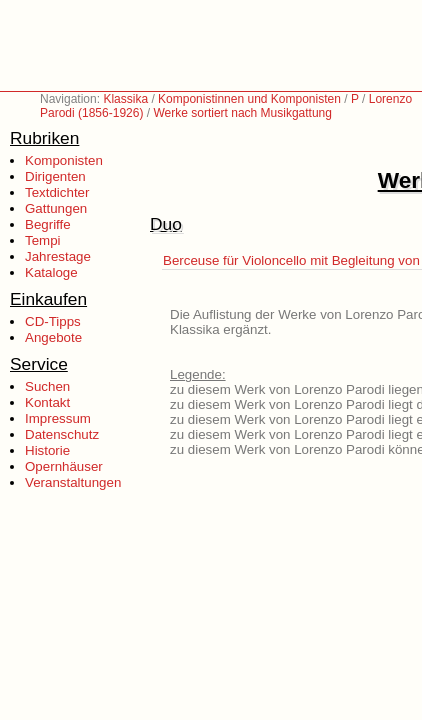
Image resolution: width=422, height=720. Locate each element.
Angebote (53, 337)
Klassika (125, 99)
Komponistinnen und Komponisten (249, 99)
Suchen (47, 386)
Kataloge (51, 272)
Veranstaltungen (73, 482)
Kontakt (47, 402)
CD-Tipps (53, 321)
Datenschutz (62, 434)
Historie (47, 450)
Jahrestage (58, 256)
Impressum (58, 418)
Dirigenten (55, 176)
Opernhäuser (64, 466)
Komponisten (64, 160)
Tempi (43, 240)
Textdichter (57, 192)
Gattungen (56, 208)
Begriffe (48, 224)
